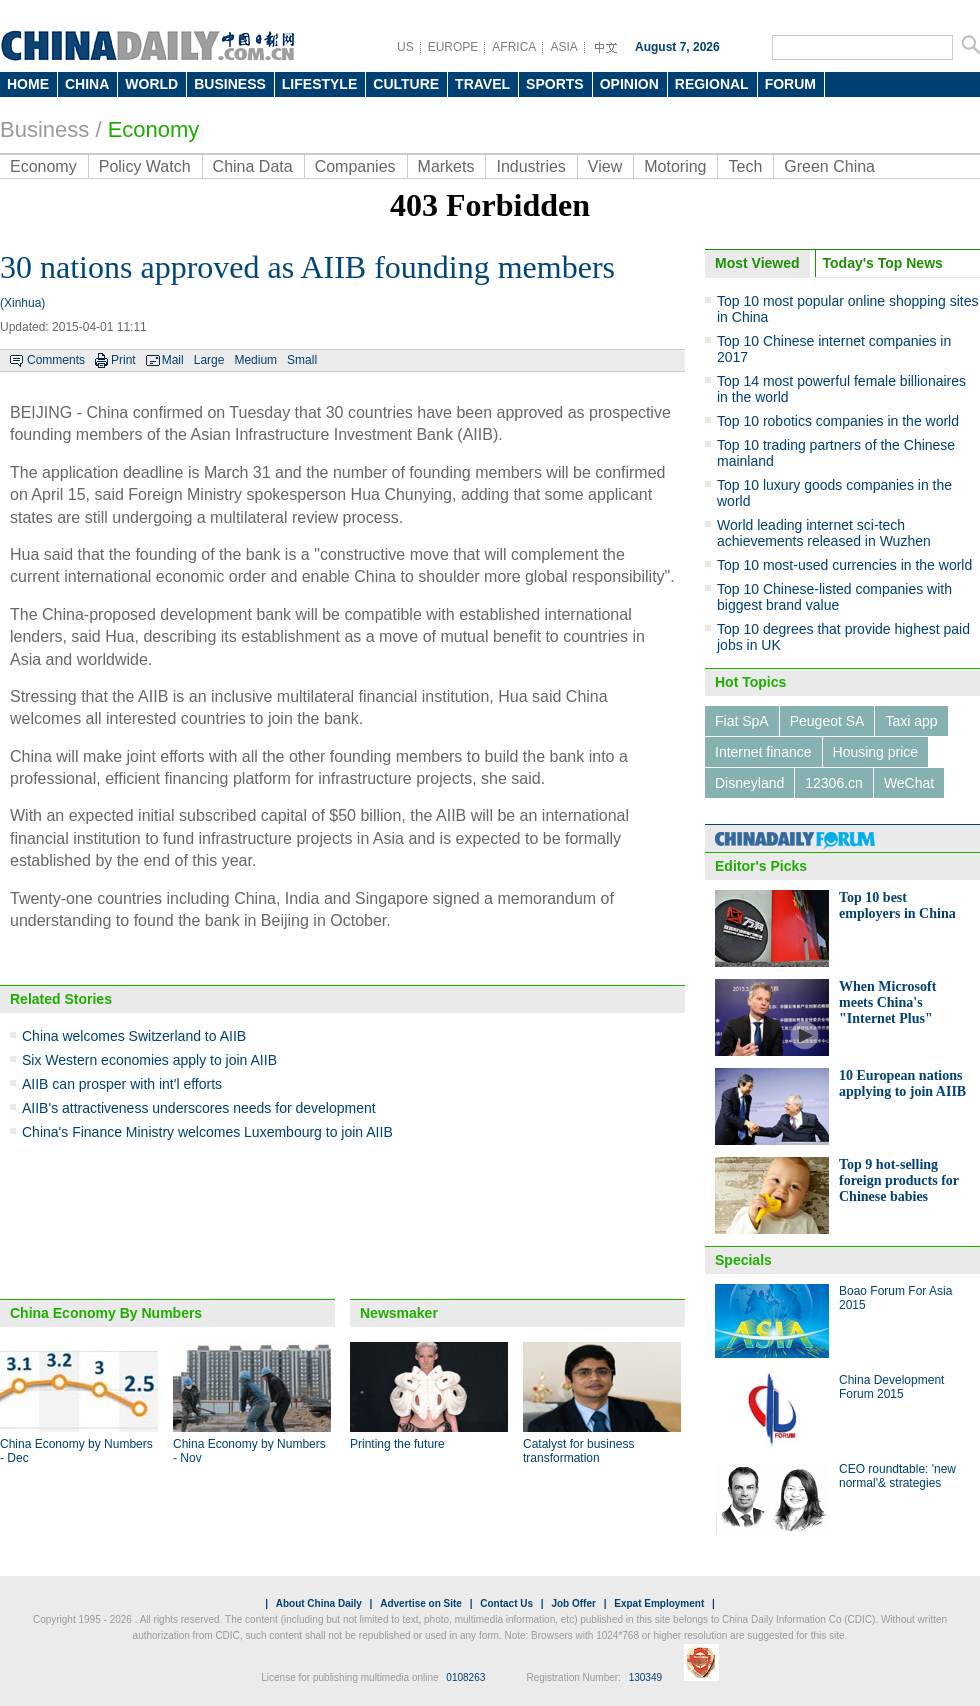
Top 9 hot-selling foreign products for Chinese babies (899, 1180)
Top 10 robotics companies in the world (838, 421)
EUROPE (453, 47)
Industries (530, 166)
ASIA (563, 47)
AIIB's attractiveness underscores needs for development (199, 1108)
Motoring (675, 166)
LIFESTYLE (319, 84)
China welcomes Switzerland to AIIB (134, 1036)
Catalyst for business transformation (578, 1451)
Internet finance (763, 752)
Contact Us (506, 1603)
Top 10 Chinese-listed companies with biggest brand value (834, 597)
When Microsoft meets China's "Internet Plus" (887, 1002)
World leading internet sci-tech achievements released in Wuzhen (824, 533)
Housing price (876, 752)
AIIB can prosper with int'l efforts (122, 1084)
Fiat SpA (742, 721)
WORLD (151, 84)
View (605, 166)
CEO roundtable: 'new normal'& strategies (897, 1476)
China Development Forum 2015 (891, 1387)
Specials (743, 1260)
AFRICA (514, 47)
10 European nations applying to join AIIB (902, 1083)
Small (302, 360)
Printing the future (397, 1444)
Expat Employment (659, 1603)
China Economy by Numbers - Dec (76, 1451)
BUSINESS (230, 84)
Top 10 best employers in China (897, 905)
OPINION (629, 84)
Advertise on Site (421, 1603)
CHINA (87, 84)
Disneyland (749, 783)
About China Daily (319, 1603)
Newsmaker (399, 1313)
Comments (56, 360)
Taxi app (911, 721)
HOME (28, 84)
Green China (829, 166)
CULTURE (406, 84)
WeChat (909, 783)
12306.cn (834, 783)
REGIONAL (712, 84)
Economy (154, 129)
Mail (173, 360)
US (405, 47)
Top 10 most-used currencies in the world (844, 565)
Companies (355, 166)
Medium (255, 360)
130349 (645, 1677)
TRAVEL (482, 84)
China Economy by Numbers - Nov (249, 1451)
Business (44, 129)
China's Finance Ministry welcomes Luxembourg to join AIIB (207, 1132)
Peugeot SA (827, 721)
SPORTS (555, 84)
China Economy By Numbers (106, 1313)
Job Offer (573, 1603)
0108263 (465, 1677)
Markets (446, 166)
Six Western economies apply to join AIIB (149, 1060)
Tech (745, 166)
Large (209, 360)
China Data (253, 166)
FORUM (790, 84)
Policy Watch (145, 166)
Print (123, 360)
